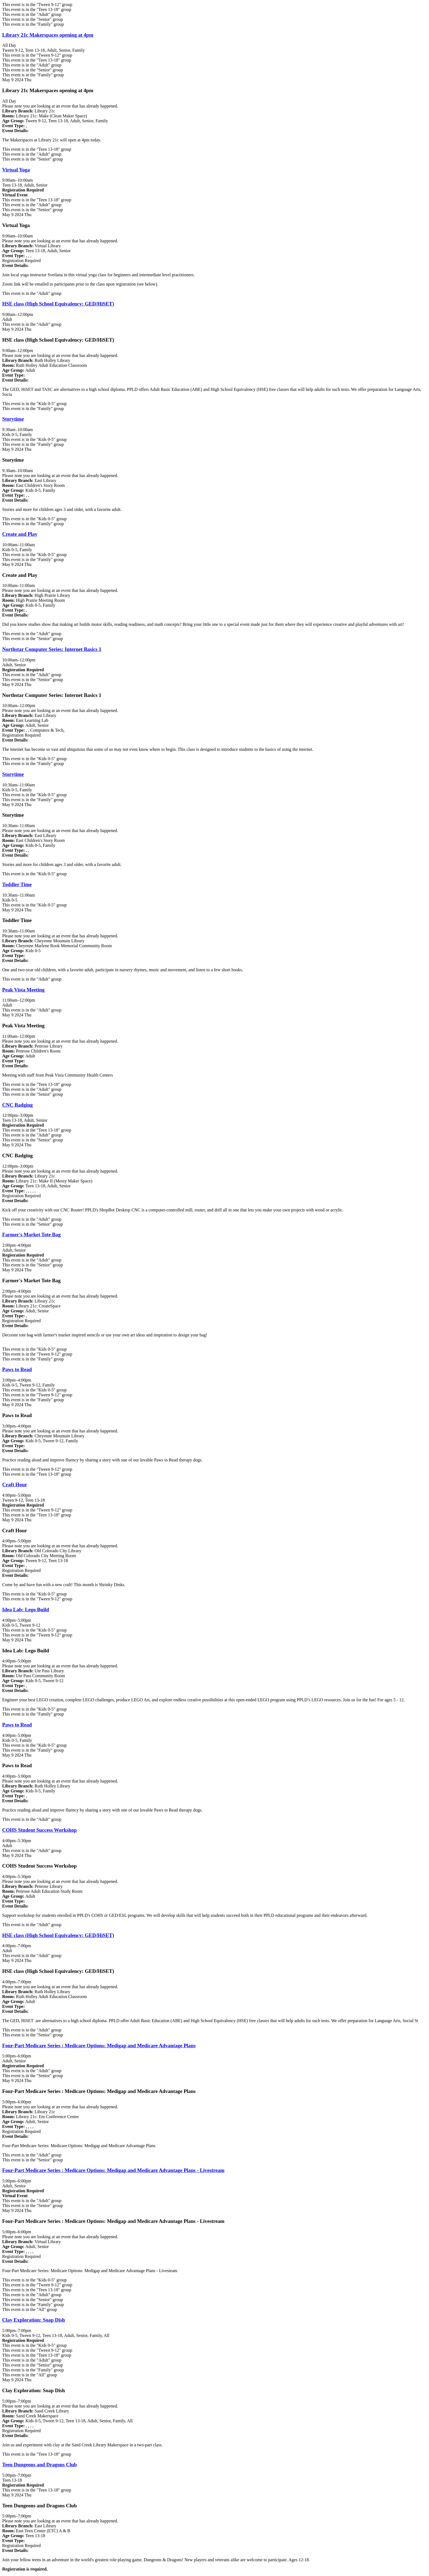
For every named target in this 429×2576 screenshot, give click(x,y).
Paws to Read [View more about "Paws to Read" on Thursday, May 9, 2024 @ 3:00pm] (17, 1369)
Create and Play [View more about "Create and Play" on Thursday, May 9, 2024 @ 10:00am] (19, 534)
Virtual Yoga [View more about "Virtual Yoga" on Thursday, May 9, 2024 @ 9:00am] (16, 170)
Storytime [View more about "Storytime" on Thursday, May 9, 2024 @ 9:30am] (13, 419)
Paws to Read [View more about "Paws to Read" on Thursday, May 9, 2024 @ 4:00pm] (17, 1725)
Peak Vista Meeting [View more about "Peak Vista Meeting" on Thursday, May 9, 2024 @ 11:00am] (23, 990)
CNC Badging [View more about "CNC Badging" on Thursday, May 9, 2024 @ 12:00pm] (17, 1105)
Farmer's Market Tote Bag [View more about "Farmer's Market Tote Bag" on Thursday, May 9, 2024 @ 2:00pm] (31, 1234)
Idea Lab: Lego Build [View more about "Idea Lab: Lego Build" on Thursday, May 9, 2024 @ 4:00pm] (25, 1609)
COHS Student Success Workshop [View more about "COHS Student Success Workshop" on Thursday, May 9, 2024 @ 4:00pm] (39, 1830)
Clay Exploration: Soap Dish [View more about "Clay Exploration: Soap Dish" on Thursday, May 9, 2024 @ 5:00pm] (33, 2320)
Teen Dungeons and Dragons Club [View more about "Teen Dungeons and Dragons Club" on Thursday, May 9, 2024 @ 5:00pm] (39, 2464)
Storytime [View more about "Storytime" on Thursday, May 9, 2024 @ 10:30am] (13, 774)
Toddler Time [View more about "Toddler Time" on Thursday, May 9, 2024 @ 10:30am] (17, 884)
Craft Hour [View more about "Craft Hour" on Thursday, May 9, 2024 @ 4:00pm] (14, 1484)
